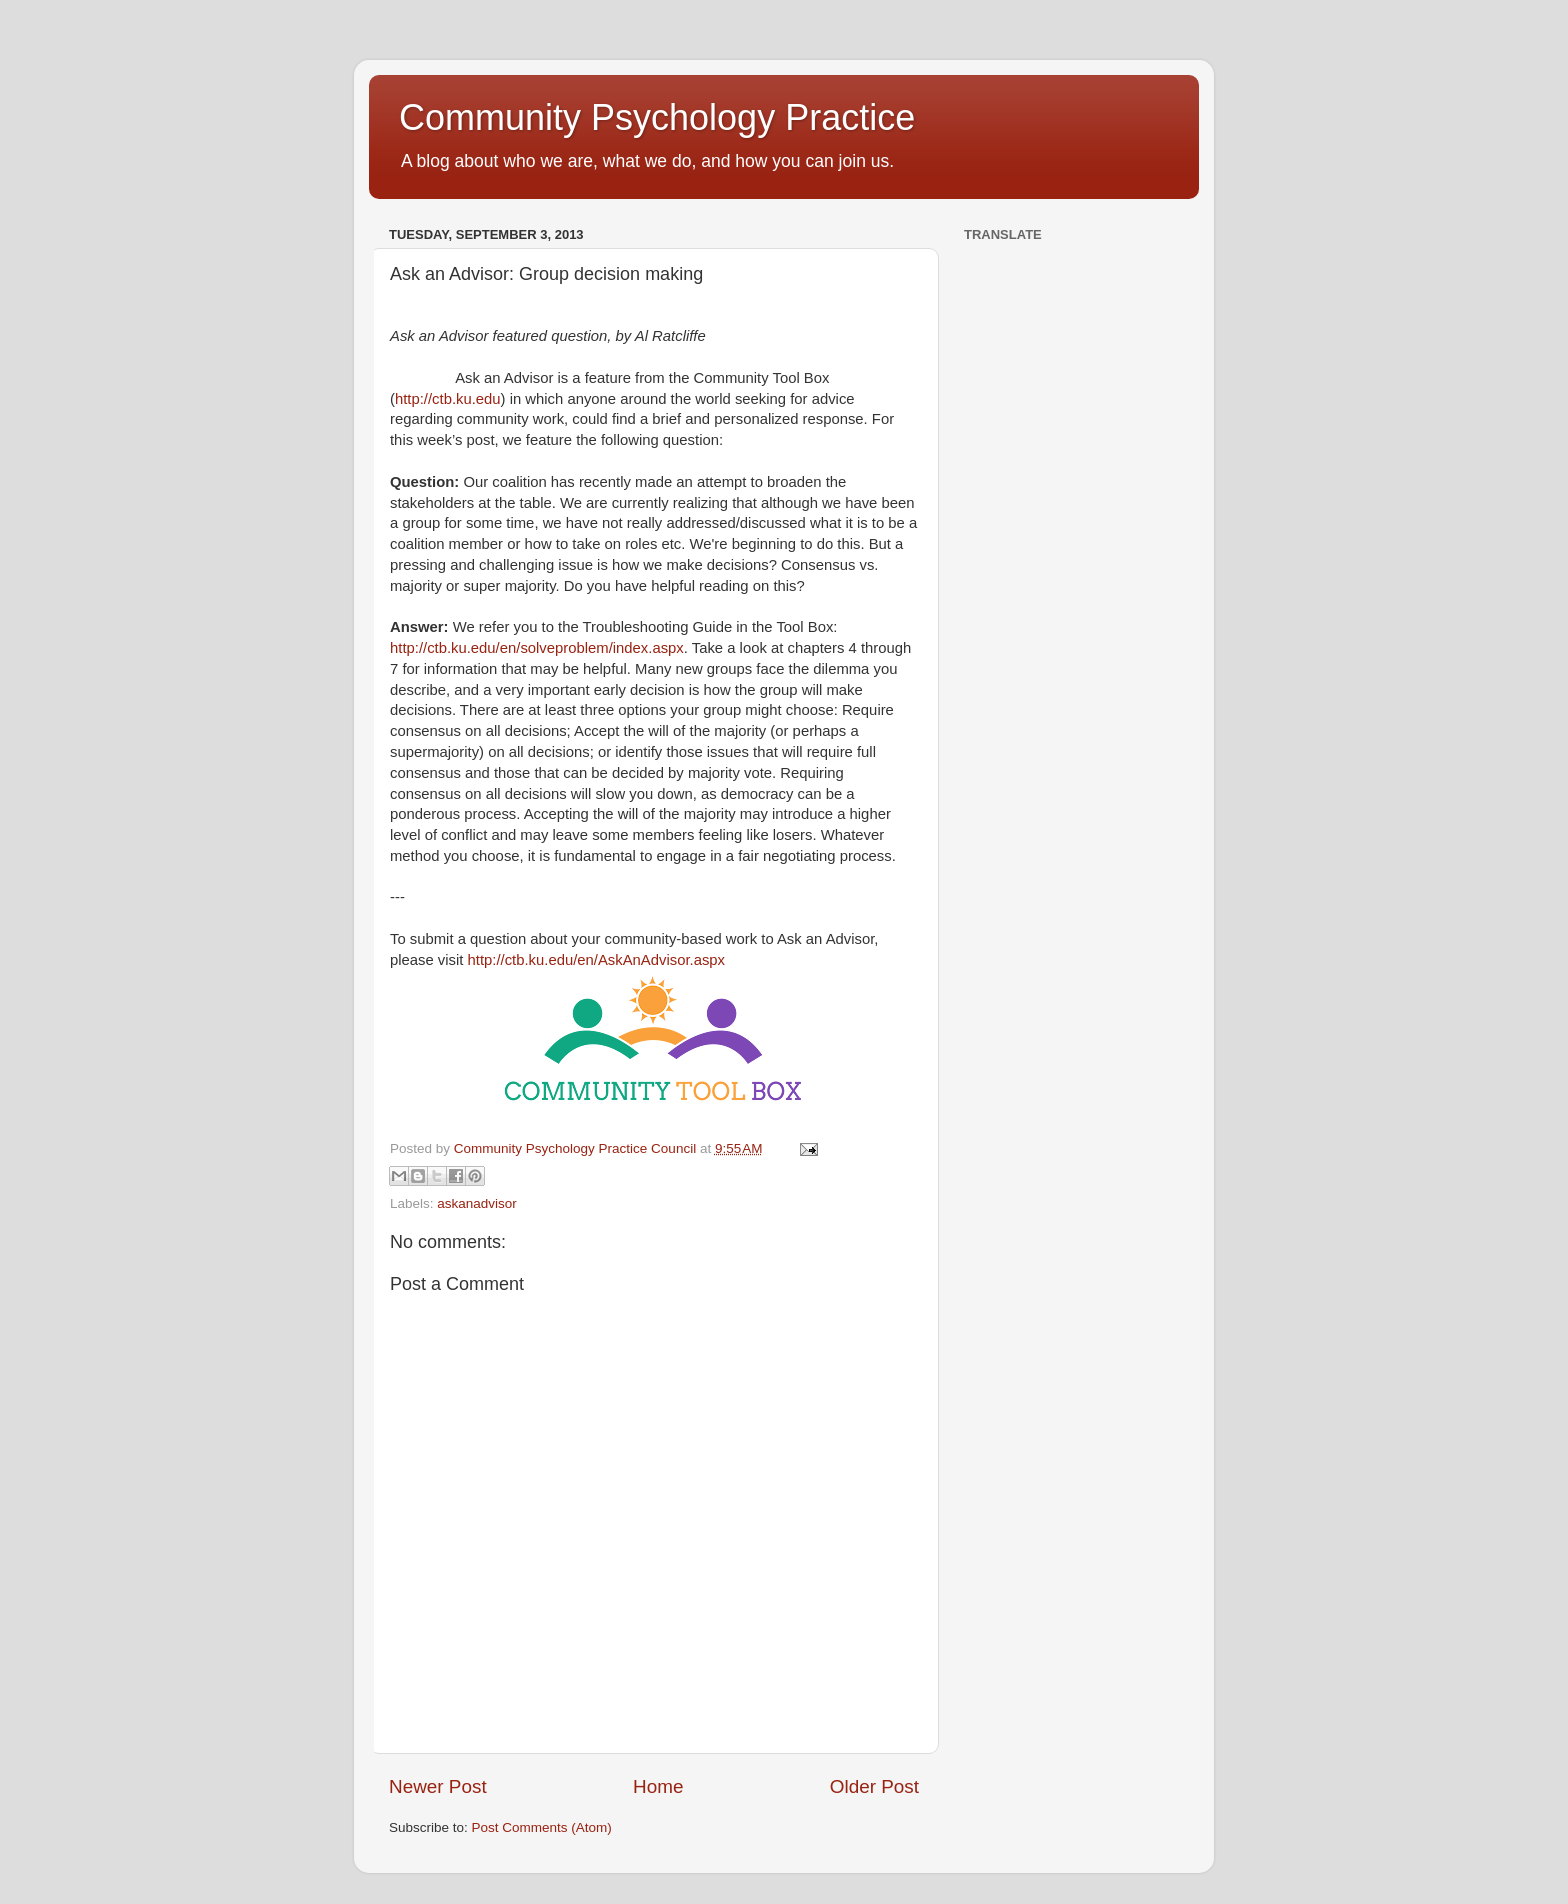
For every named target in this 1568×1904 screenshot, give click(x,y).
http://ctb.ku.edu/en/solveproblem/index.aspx (537, 648)
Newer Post (438, 1786)
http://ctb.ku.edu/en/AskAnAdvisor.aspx (596, 960)
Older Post (874, 1786)
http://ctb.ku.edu (448, 399)
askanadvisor (477, 1203)
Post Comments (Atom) (542, 1827)
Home (658, 1786)
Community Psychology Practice (657, 117)
